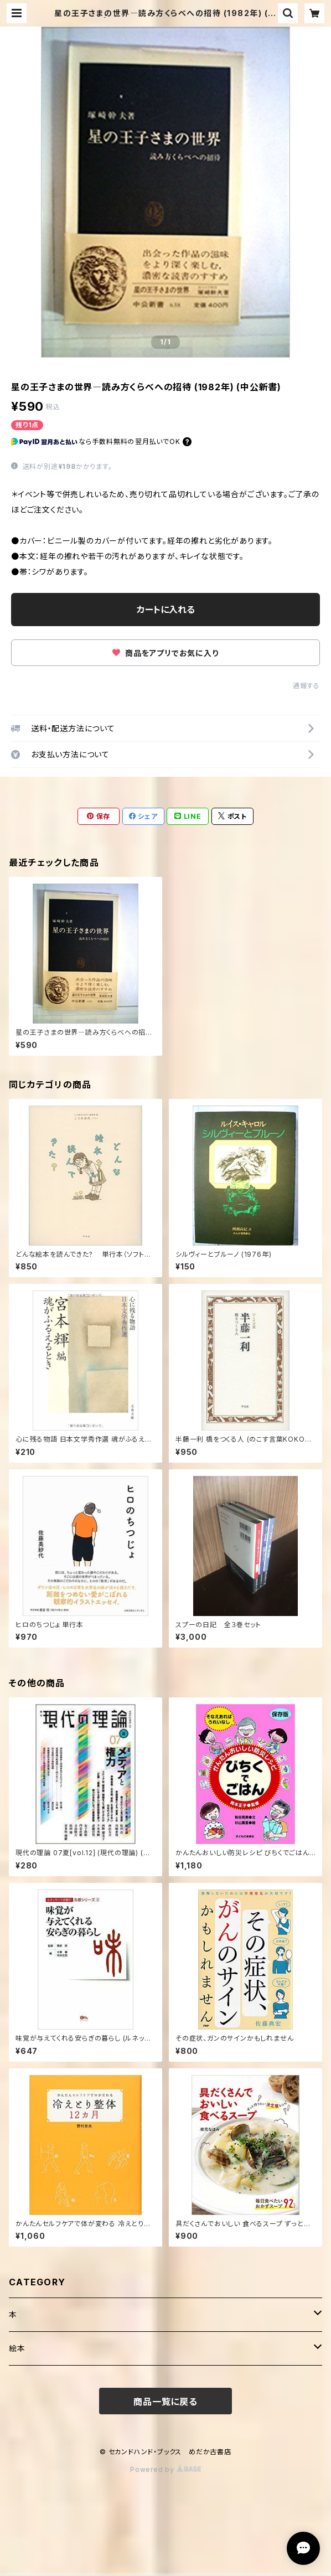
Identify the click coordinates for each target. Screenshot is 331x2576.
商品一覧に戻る (165, 2401)
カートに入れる (166, 609)
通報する (306, 686)
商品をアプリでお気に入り (165, 653)
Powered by (165, 2469)
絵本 (17, 2348)
